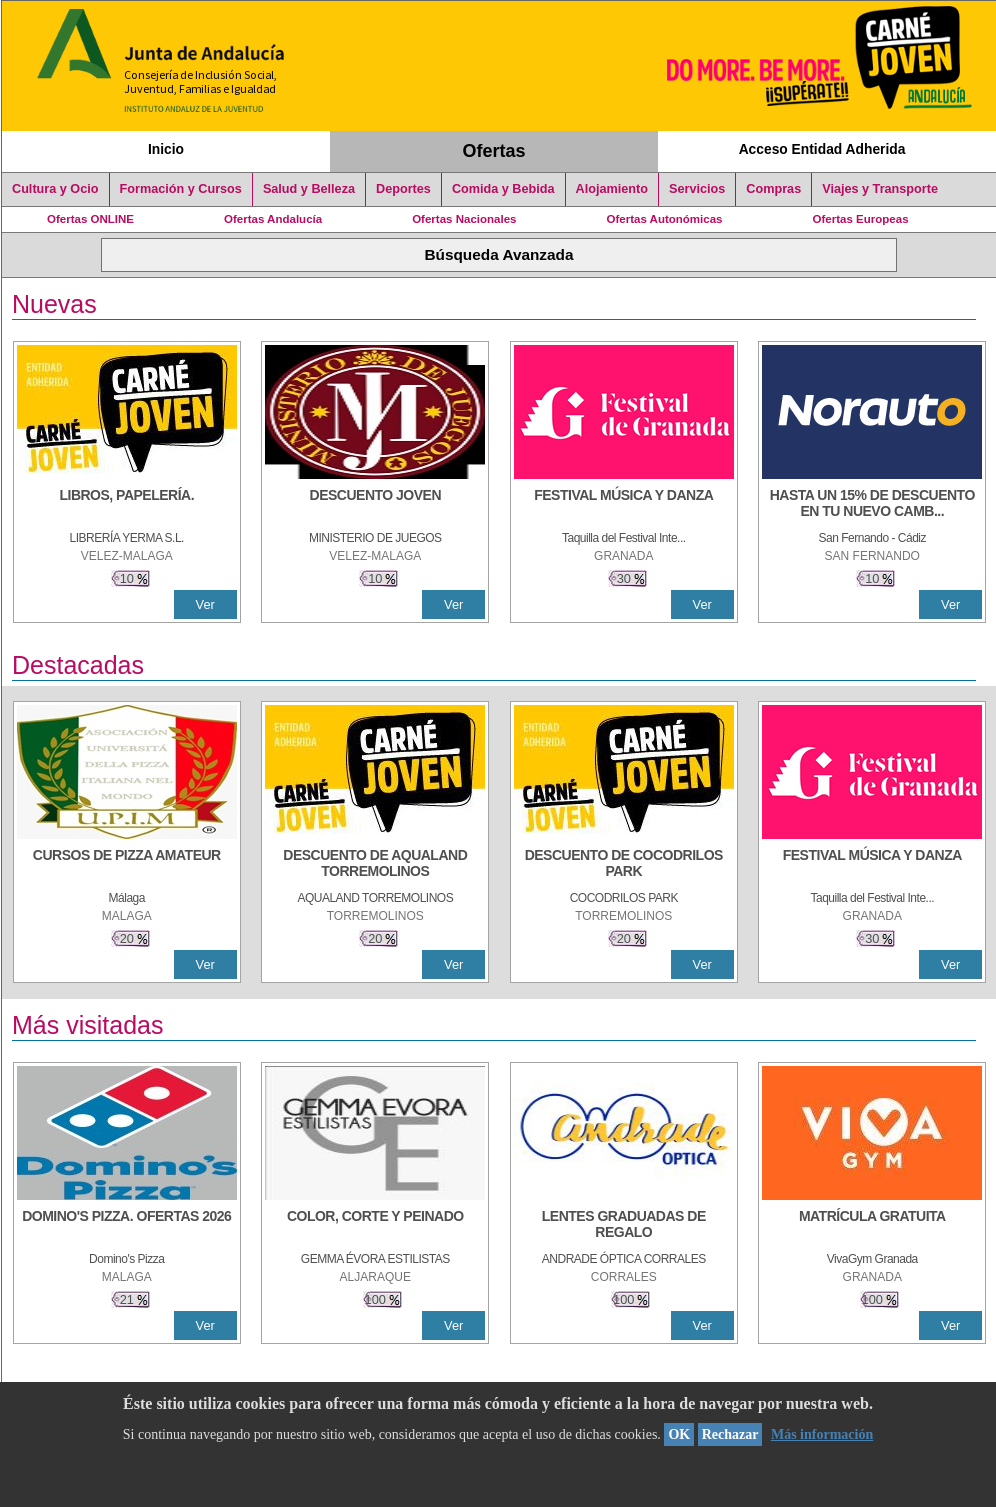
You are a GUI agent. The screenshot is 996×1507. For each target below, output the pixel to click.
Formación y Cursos (181, 189)
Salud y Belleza (309, 189)
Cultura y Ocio (55, 189)
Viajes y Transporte (880, 189)
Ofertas (494, 151)
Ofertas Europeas (861, 219)
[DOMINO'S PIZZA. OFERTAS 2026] (127, 1226)
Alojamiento (612, 189)
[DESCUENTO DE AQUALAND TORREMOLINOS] (375, 865)
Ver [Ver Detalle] (205, 604)
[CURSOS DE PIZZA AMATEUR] (127, 865)
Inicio (166, 149)
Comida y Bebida (503, 189)
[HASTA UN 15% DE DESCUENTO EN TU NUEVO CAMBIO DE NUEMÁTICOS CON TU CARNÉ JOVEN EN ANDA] (872, 505)
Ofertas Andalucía (273, 219)
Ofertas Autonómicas (664, 219)
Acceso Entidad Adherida (822, 149)
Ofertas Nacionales (464, 219)
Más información (822, 1434)
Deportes (403, 189)
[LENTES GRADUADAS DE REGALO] (624, 1226)
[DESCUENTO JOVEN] (375, 505)
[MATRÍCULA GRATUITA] (872, 1226)
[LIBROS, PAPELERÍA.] (127, 505)
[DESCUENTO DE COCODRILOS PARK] (624, 865)
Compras (773, 189)
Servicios (697, 189)
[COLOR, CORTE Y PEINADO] (375, 1226)
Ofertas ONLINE (90, 219)
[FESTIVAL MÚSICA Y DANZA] (624, 505)
